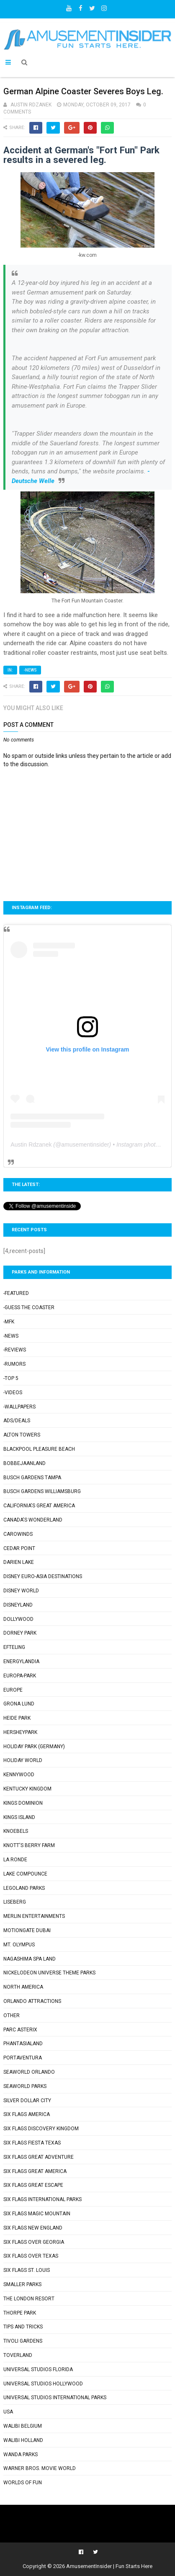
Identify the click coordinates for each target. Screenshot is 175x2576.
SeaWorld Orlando (29, 2072)
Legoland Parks (24, 1888)
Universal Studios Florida (38, 2369)
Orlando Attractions (32, 2001)
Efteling (14, 1647)
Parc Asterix (20, 2030)
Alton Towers (21, 1435)
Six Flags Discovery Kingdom (41, 2129)
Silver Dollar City (27, 2100)
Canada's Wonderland (32, 1520)
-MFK (8, 1322)
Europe (13, 1690)
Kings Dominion (23, 1803)
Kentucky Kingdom (27, 1789)
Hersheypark (20, 1732)
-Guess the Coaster (28, 1307)
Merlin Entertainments (34, 1916)
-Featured (16, 1293)
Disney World (21, 1591)
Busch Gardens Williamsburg (42, 1491)
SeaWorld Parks (24, 2086)
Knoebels (15, 1831)
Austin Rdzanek (30, 1144)
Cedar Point (19, 1548)
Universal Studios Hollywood (43, 2384)
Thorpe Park (19, 2313)
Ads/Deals (16, 1421)
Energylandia (21, 1661)
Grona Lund (18, 1704)
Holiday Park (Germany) (34, 1746)
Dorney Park (19, 1633)
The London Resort (28, 2299)
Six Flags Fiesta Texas (32, 2143)
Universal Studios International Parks (54, 2397)
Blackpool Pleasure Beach (39, 1449)
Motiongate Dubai (27, 1930)
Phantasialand (23, 2043)
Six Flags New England (32, 2228)
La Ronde (15, 1860)
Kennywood (18, 1775)
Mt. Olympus (19, 1945)
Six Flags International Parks (42, 2199)
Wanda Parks (20, 2454)
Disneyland (18, 1605)
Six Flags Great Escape (33, 2185)
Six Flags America (26, 2114)
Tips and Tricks (23, 2327)
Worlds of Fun (22, 2483)
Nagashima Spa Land (29, 1959)
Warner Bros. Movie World (39, 2468)
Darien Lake (18, 1562)
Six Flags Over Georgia (33, 2242)
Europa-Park (19, 1676)
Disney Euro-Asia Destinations (42, 1576)
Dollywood (18, 1619)
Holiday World (22, 1760)
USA (8, 2412)
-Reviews (14, 1350)
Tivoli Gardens (22, 2341)
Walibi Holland (23, 2440)
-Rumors (14, 1364)
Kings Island (19, 1817)
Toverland (17, 2355)
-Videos (12, 1392)
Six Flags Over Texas (30, 2256)
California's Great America (39, 1506)
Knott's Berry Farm (29, 1845)
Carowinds (18, 1534)
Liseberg (14, 1902)
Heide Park (17, 1718)
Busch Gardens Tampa (32, 1477)
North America (23, 1987)
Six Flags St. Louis (26, 2270)
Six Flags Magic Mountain (36, 2214)
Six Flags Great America (35, 2171)
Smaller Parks (22, 2284)
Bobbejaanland (24, 1463)
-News (30, 670)
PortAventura (22, 2058)
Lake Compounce (25, 1874)
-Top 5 (10, 1378)
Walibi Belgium (22, 2426)
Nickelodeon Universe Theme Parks (49, 1973)
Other (11, 2015)
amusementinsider (85, 1144)
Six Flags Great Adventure (38, 2157)
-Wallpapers (19, 1407)
